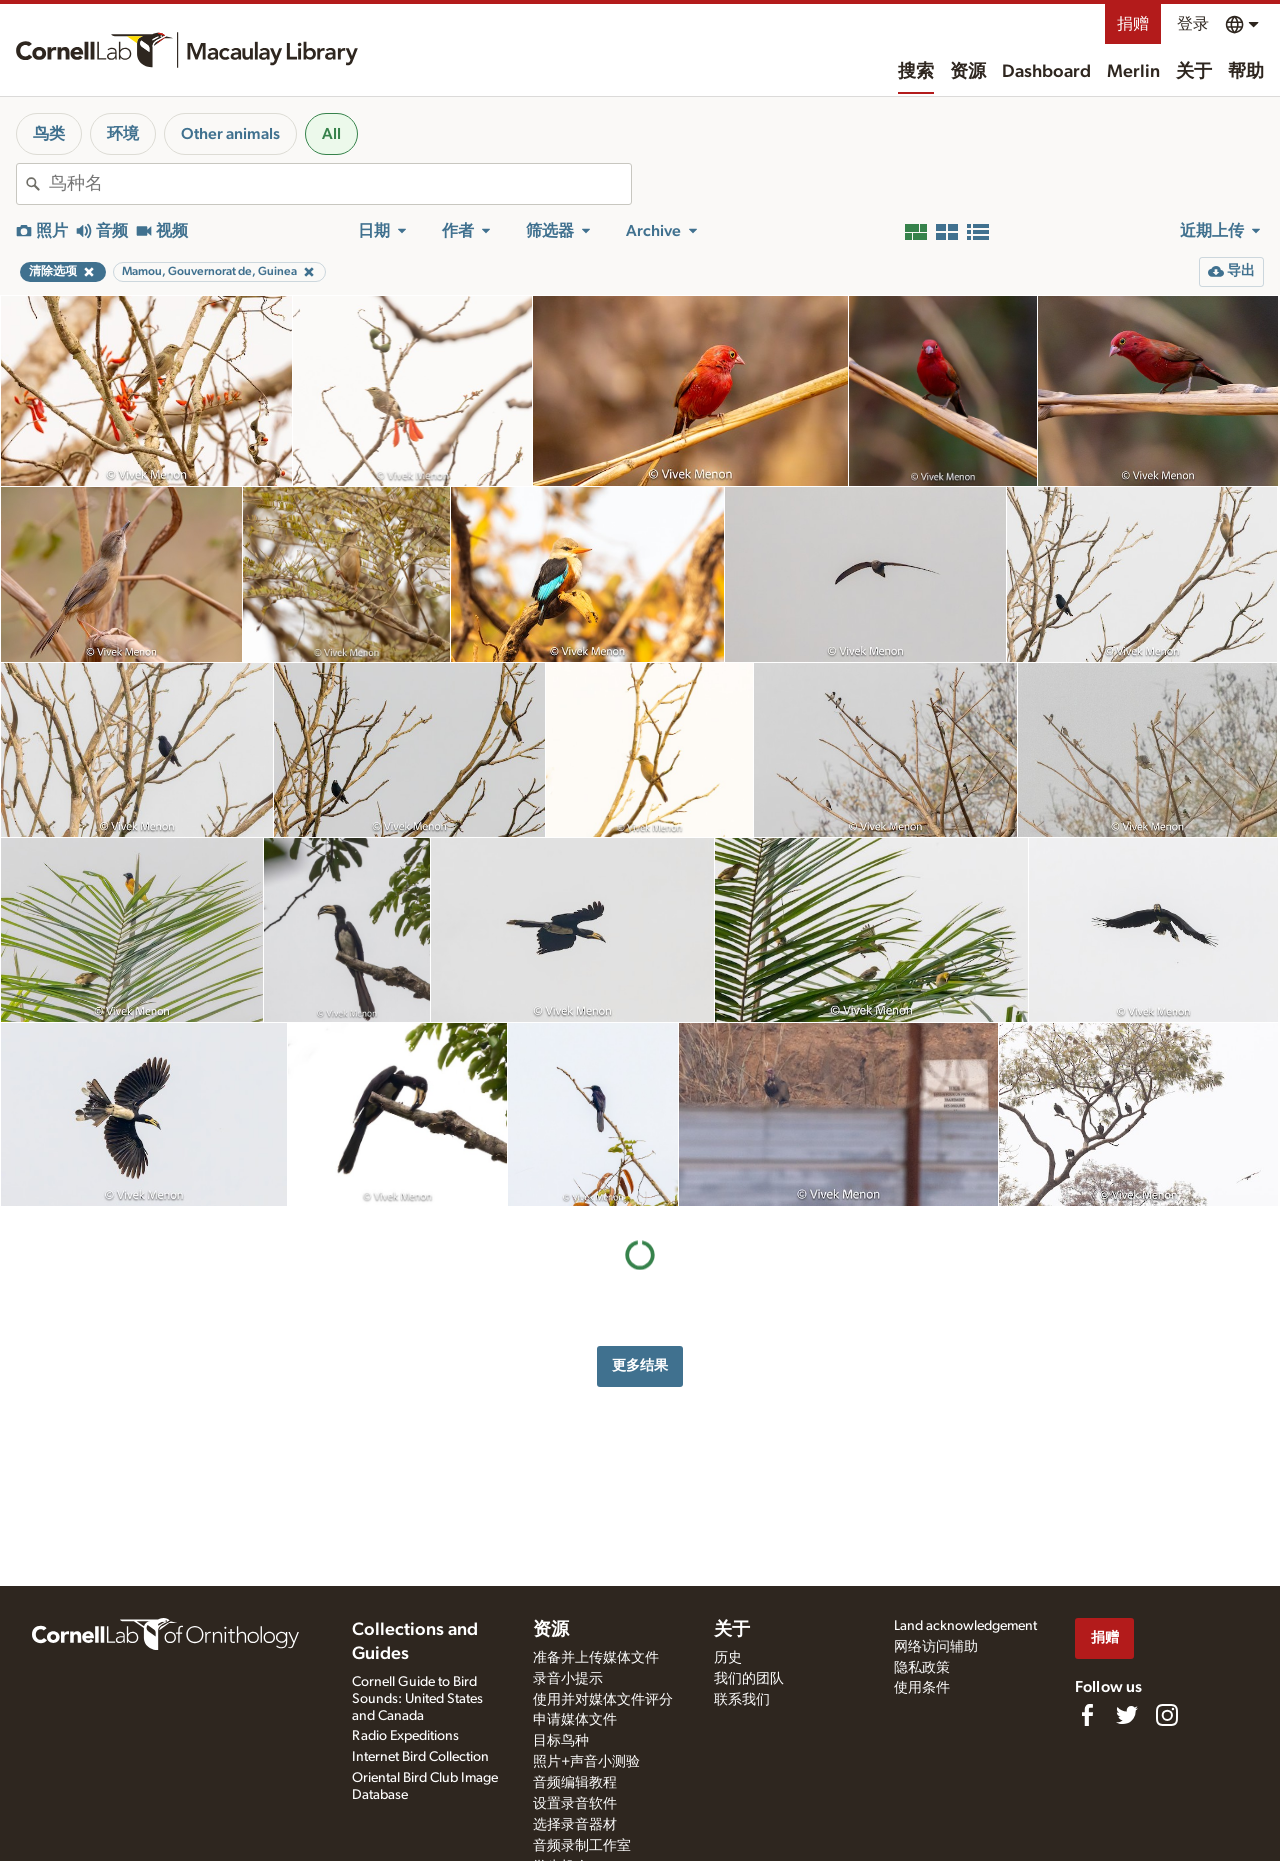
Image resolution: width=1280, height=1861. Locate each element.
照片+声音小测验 (586, 1762)
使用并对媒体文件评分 (603, 1700)
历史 (728, 1658)
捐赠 (1133, 24)
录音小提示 (568, 1679)
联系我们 (742, 1700)
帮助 (1246, 72)
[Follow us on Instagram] (1167, 1715)
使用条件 (922, 1688)
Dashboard (1046, 72)
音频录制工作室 (582, 1846)
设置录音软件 (575, 1804)
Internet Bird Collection (420, 1757)
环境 (123, 134)
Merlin (1133, 72)
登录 (1193, 24)
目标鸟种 (561, 1741)
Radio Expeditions (405, 1736)
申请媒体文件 (575, 1720)
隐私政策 (922, 1668)
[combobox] (340, 184)
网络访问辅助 (936, 1647)
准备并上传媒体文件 (596, 1658)
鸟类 (49, 134)
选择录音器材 (575, 1825)
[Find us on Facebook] (1087, 1715)
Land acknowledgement (965, 1626)
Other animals (230, 134)
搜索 (916, 72)
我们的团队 (749, 1679)
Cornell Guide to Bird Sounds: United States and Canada (417, 1699)
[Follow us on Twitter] (1127, 1715)
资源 (968, 72)
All (331, 134)
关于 (1194, 72)
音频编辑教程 (575, 1783)
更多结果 (640, 1365)
